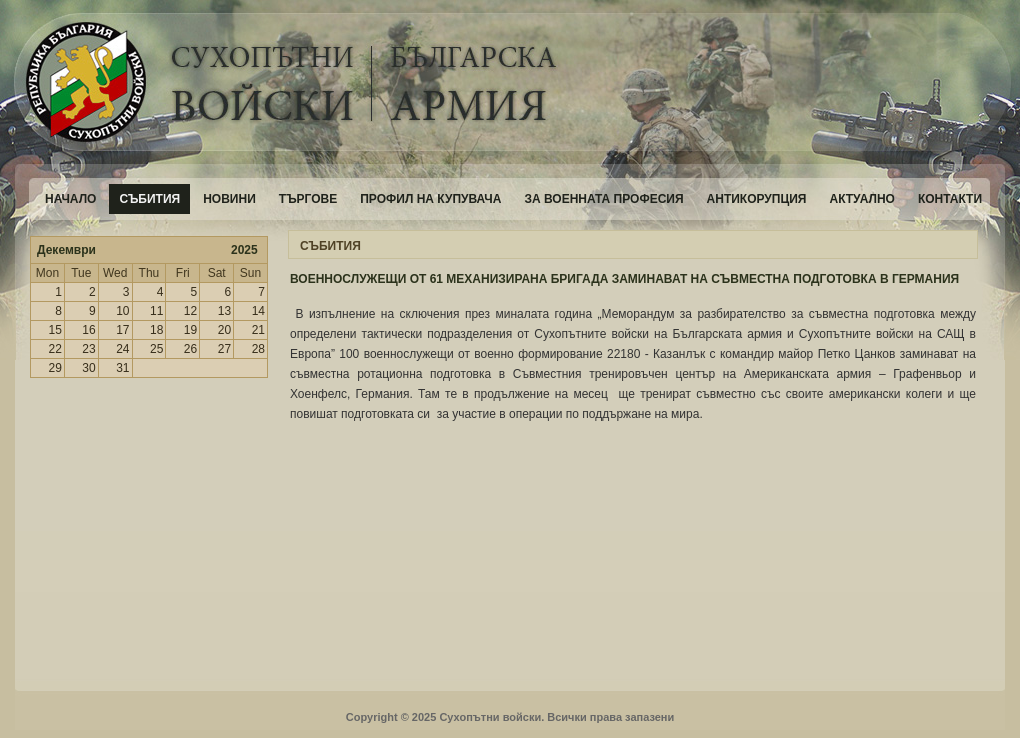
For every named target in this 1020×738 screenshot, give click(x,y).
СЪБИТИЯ (330, 246)
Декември (66, 250)
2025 (244, 250)
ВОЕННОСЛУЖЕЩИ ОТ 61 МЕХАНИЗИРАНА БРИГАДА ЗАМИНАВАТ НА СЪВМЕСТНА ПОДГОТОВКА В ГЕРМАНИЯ (624, 279)
